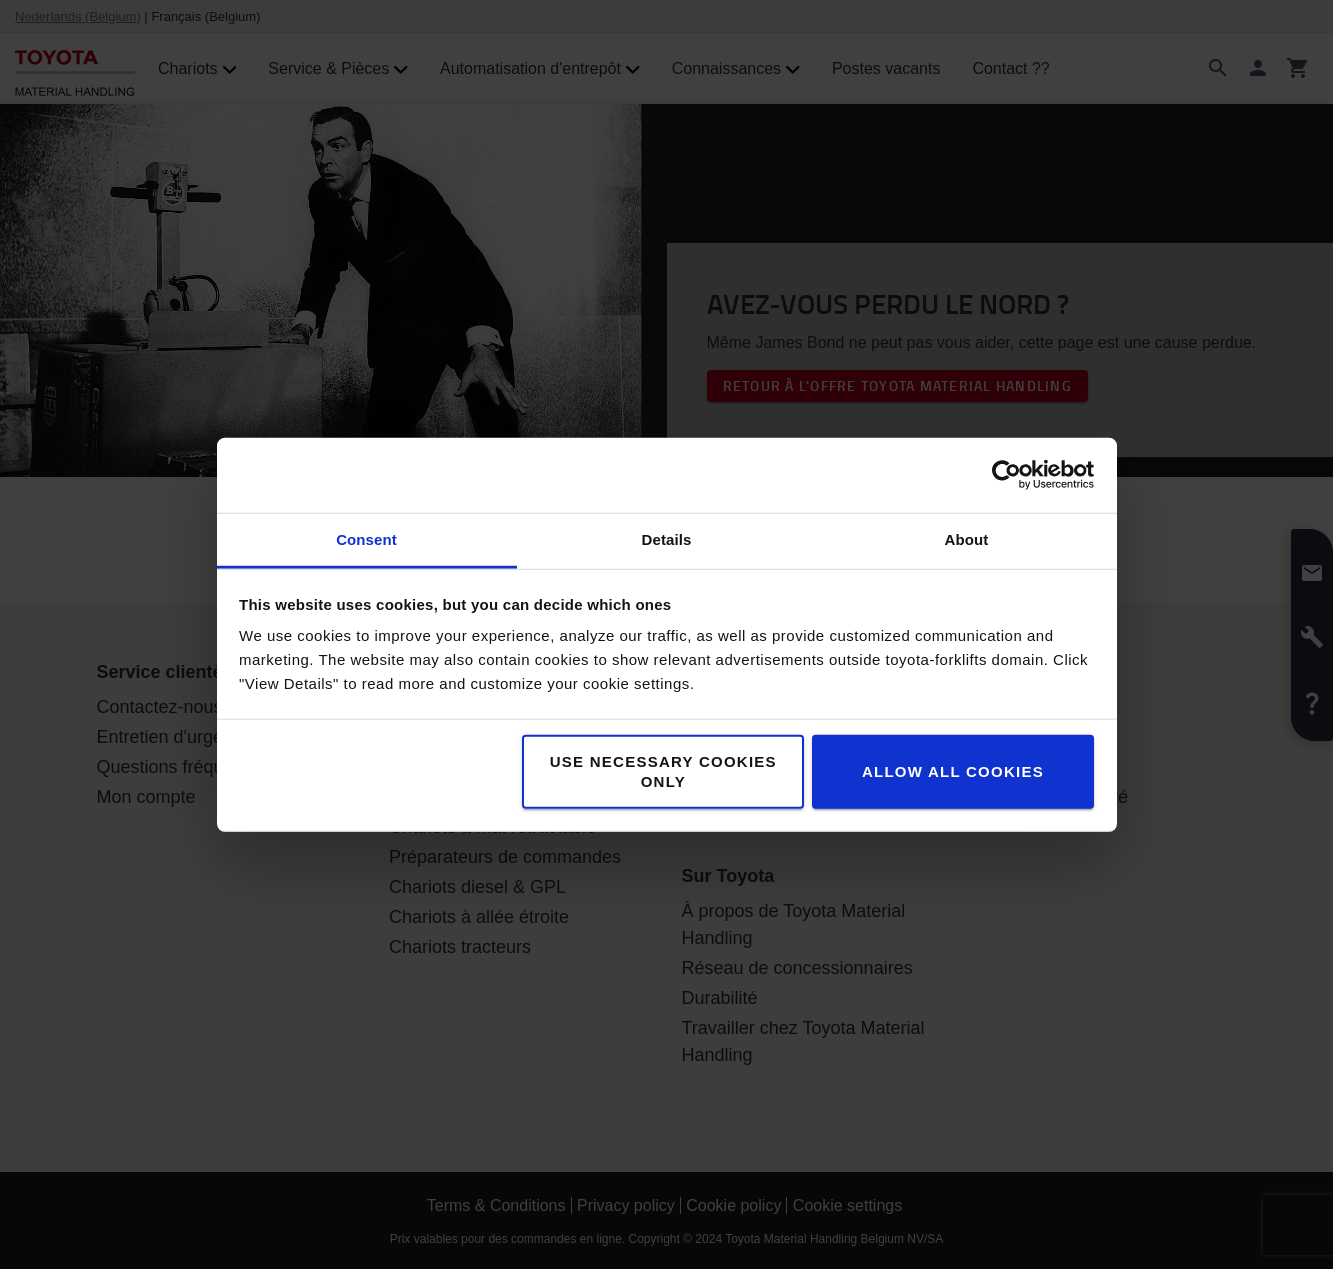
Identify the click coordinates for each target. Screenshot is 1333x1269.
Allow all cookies (953, 770)
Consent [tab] (366, 538)
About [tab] (967, 538)
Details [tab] (667, 538)
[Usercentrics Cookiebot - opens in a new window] (1006, 475)
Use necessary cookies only (663, 770)
